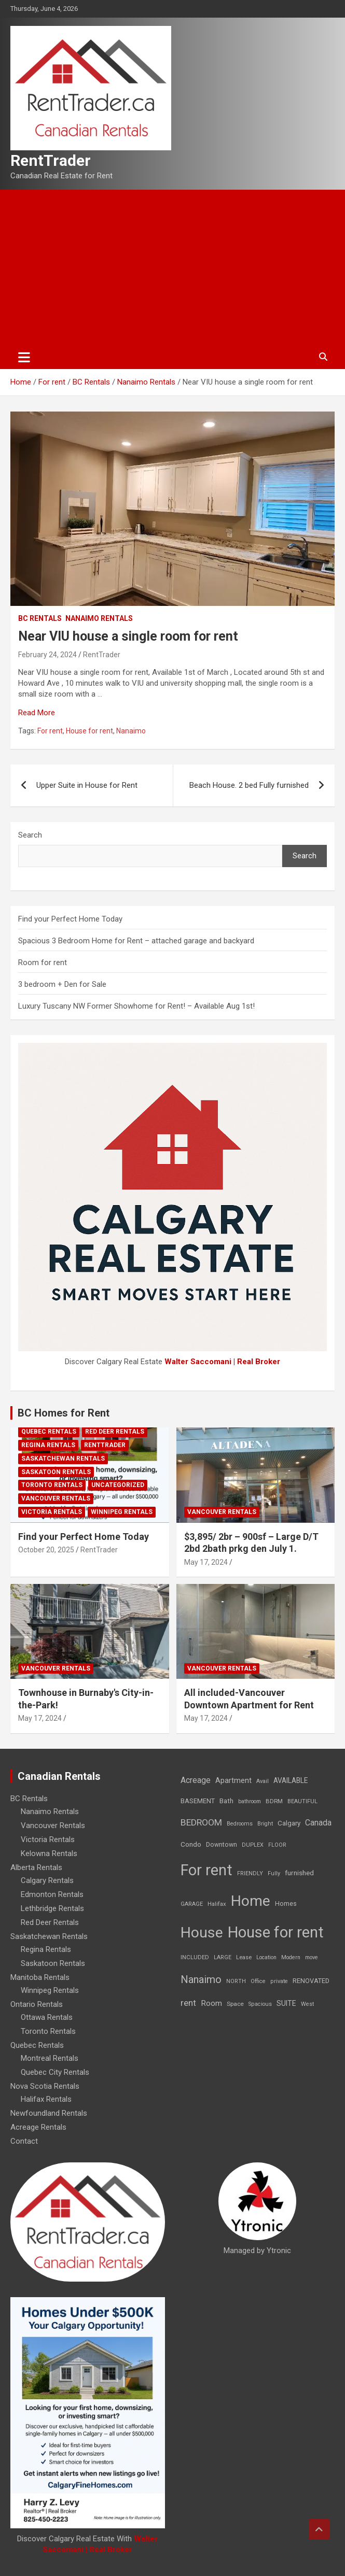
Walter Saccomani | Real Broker (222, 1361)
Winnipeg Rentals (122, 1512)
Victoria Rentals (51, 1512)
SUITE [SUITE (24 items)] (286, 2003)
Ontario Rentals (36, 2004)
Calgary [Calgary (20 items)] (289, 1823)
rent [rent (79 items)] (188, 2003)
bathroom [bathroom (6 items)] (249, 1801)
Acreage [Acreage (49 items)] (196, 1780)
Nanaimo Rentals (99, 618)
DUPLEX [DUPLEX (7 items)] (253, 1845)
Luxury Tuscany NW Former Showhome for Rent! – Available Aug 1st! (136, 1006)
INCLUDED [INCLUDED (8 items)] (195, 1957)
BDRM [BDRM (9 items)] (274, 1801)
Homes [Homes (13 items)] (286, 1903)
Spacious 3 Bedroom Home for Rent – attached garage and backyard (136, 940)
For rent (50, 731)
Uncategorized (117, 1485)
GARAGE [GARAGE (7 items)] (192, 1904)
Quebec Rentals (48, 1431)
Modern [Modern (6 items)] (290, 1957)
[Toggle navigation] (24, 357)
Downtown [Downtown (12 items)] (221, 1844)
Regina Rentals (48, 1445)
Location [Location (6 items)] (266, 1957)
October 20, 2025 (46, 1550)
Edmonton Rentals (52, 1894)
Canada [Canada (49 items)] (318, 1823)
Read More (36, 712)
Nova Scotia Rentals (44, 2086)
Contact (24, 2141)
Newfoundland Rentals (48, 2113)
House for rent (89, 731)
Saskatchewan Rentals (63, 1458)
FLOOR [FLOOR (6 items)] (277, 1845)
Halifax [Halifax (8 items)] (217, 1904)
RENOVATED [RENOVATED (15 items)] (311, 1981)
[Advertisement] (172, 267)
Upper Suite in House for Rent (86, 785)
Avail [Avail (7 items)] (262, 1781)
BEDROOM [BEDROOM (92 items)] (201, 1822)
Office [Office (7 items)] (258, 1981)
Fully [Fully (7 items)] (274, 1873)
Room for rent (42, 962)
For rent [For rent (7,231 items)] (206, 1870)
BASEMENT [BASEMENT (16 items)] (198, 1801)
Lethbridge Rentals (52, 1908)
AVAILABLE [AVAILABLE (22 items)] (290, 1780)
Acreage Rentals (38, 2127)
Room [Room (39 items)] (211, 2003)
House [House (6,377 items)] (202, 1932)
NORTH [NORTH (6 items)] (236, 1981)
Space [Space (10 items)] (235, 2003)
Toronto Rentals (51, 1485)
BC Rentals (40, 618)
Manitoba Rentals (40, 1977)
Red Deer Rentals (114, 1431)
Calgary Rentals (47, 1880)
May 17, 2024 (206, 1562)
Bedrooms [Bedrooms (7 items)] (240, 1823)
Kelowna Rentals (49, 1853)
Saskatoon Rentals (56, 1472)
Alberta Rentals (36, 1867)
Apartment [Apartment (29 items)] (233, 1780)
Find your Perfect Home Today (70, 919)
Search (30, 835)
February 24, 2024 (47, 654)
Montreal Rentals (49, 2058)
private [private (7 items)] (279, 1981)
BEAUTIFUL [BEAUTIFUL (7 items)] (302, 1801)
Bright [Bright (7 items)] (265, 1823)
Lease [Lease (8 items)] (244, 1957)
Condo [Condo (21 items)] (191, 1844)
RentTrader (50, 160)
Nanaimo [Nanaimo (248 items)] (201, 1979)
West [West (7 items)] (307, 2004)
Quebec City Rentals (55, 2072)
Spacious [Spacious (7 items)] (260, 2004)
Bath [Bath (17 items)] (226, 1801)
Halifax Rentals (46, 2099)
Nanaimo (131, 731)
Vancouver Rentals (55, 1498)
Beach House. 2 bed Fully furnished (249, 785)
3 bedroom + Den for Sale (62, 984)
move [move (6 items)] (311, 1957)
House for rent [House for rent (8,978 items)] (276, 1932)
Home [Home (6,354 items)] (250, 1900)
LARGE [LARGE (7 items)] (222, 1957)
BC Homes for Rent (63, 1413)
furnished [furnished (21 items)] (299, 1873)
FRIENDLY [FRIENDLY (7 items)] (250, 1873)
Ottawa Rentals (47, 2017)
